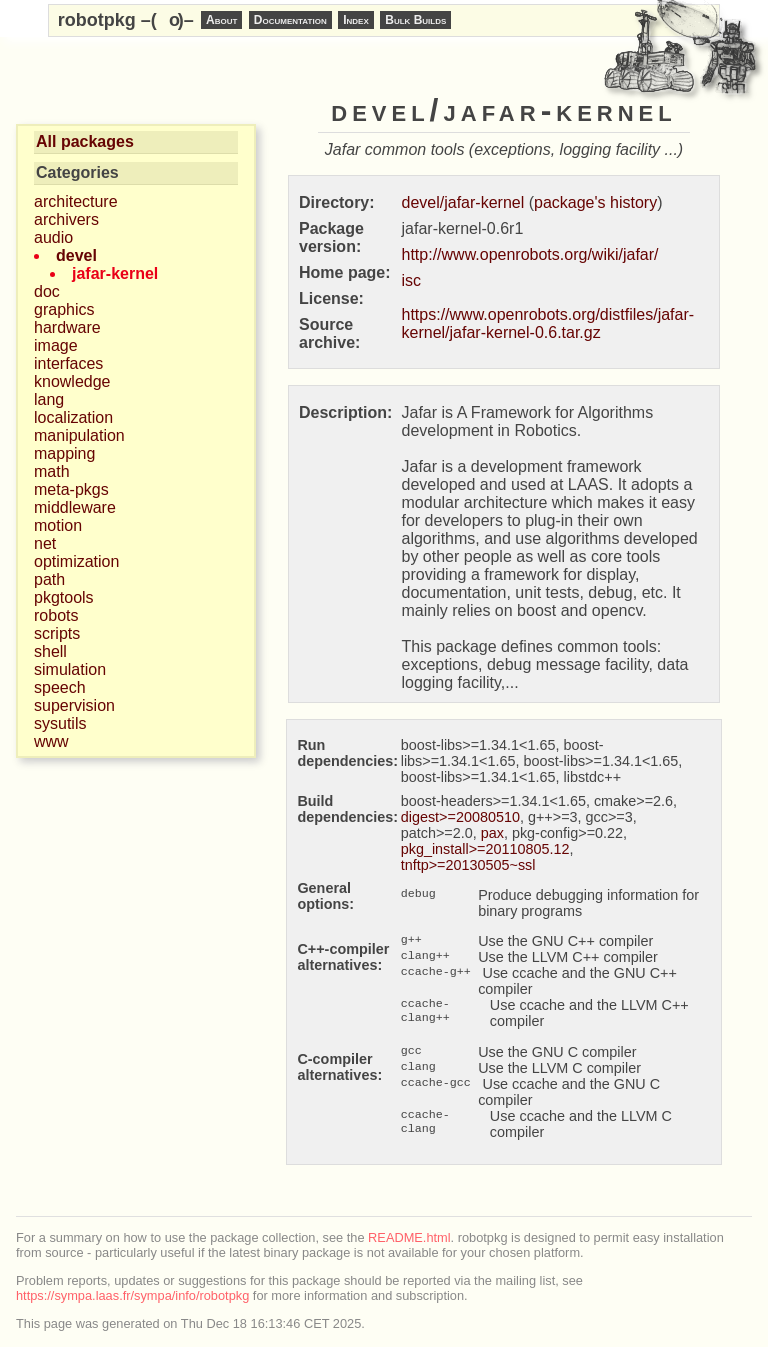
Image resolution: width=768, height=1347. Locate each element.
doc (47, 291)
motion (58, 525)
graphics (64, 309)
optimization (76, 561)
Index (356, 20)
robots (56, 615)
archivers (66, 219)
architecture (76, 201)
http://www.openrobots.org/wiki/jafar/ (530, 254)
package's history (595, 202)
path (49, 579)
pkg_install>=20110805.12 (485, 849)
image (56, 345)
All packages (85, 141)
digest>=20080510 (460, 817)
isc (412, 280)
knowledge (72, 381)
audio (53, 237)
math (52, 471)
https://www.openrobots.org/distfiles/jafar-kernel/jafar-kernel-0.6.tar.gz (548, 323)
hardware (67, 327)
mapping (64, 453)
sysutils (60, 723)
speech (60, 687)
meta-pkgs (71, 489)
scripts (57, 633)
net (45, 543)
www (51, 741)
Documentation (290, 20)
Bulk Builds (415, 20)
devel (76, 255)
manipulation (79, 435)
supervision (74, 705)
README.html (409, 1237)
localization (73, 417)
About (221, 20)
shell (50, 651)
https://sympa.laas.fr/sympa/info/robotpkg (132, 1295)
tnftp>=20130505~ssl (468, 865)
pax (492, 833)
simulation (70, 669)
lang (49, 399)
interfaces (68, 363)
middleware (75, 507)
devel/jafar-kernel (463, 202)
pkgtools (64, 597)
